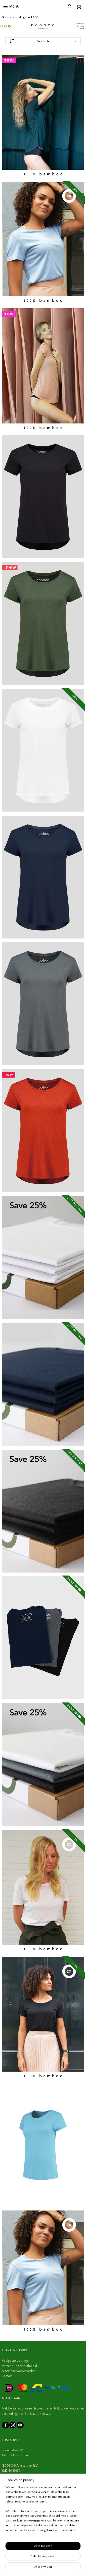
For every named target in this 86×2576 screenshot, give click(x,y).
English (6, 2545)
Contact (7, 2376)
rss (62, 2567)
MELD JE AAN (11, 2398)
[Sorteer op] (43, 41)
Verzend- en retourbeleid (19, 2366)
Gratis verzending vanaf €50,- (21, 17)
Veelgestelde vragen (16, 2361)
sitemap (54, 2567)
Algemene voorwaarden (18, 2371)
